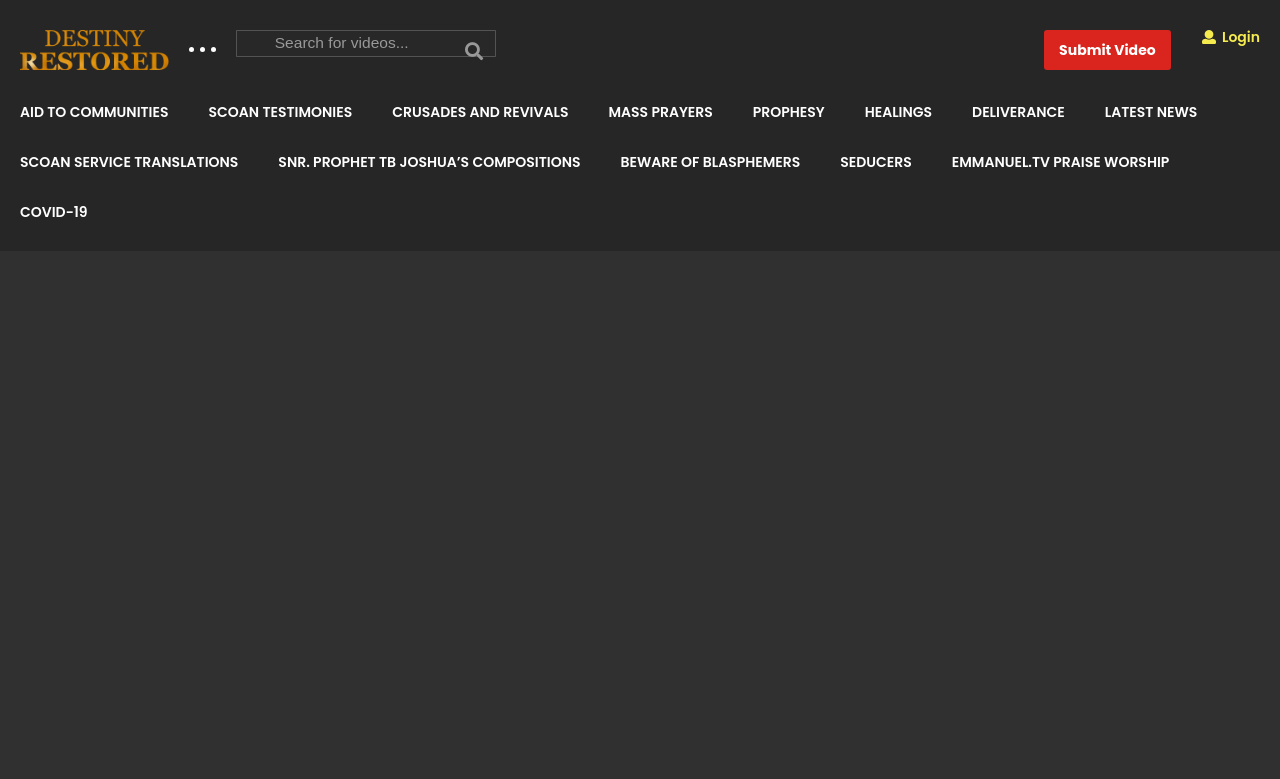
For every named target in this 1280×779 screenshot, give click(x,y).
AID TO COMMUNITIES (94, 112)
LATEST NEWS (1151, 112)
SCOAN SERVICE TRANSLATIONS (129, 162)
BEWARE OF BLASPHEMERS (710, 162)
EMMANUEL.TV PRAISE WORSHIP (1061, 162)
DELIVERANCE (1018, 112)
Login (1231, 37)
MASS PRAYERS (660, 112)
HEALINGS (898, 112)
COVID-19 (54, 212)
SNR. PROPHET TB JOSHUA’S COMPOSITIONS (429, 162)
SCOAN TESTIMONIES (280, 112)
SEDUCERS (875, 162)
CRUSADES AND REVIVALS (480, 112)
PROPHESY (789, 112)
